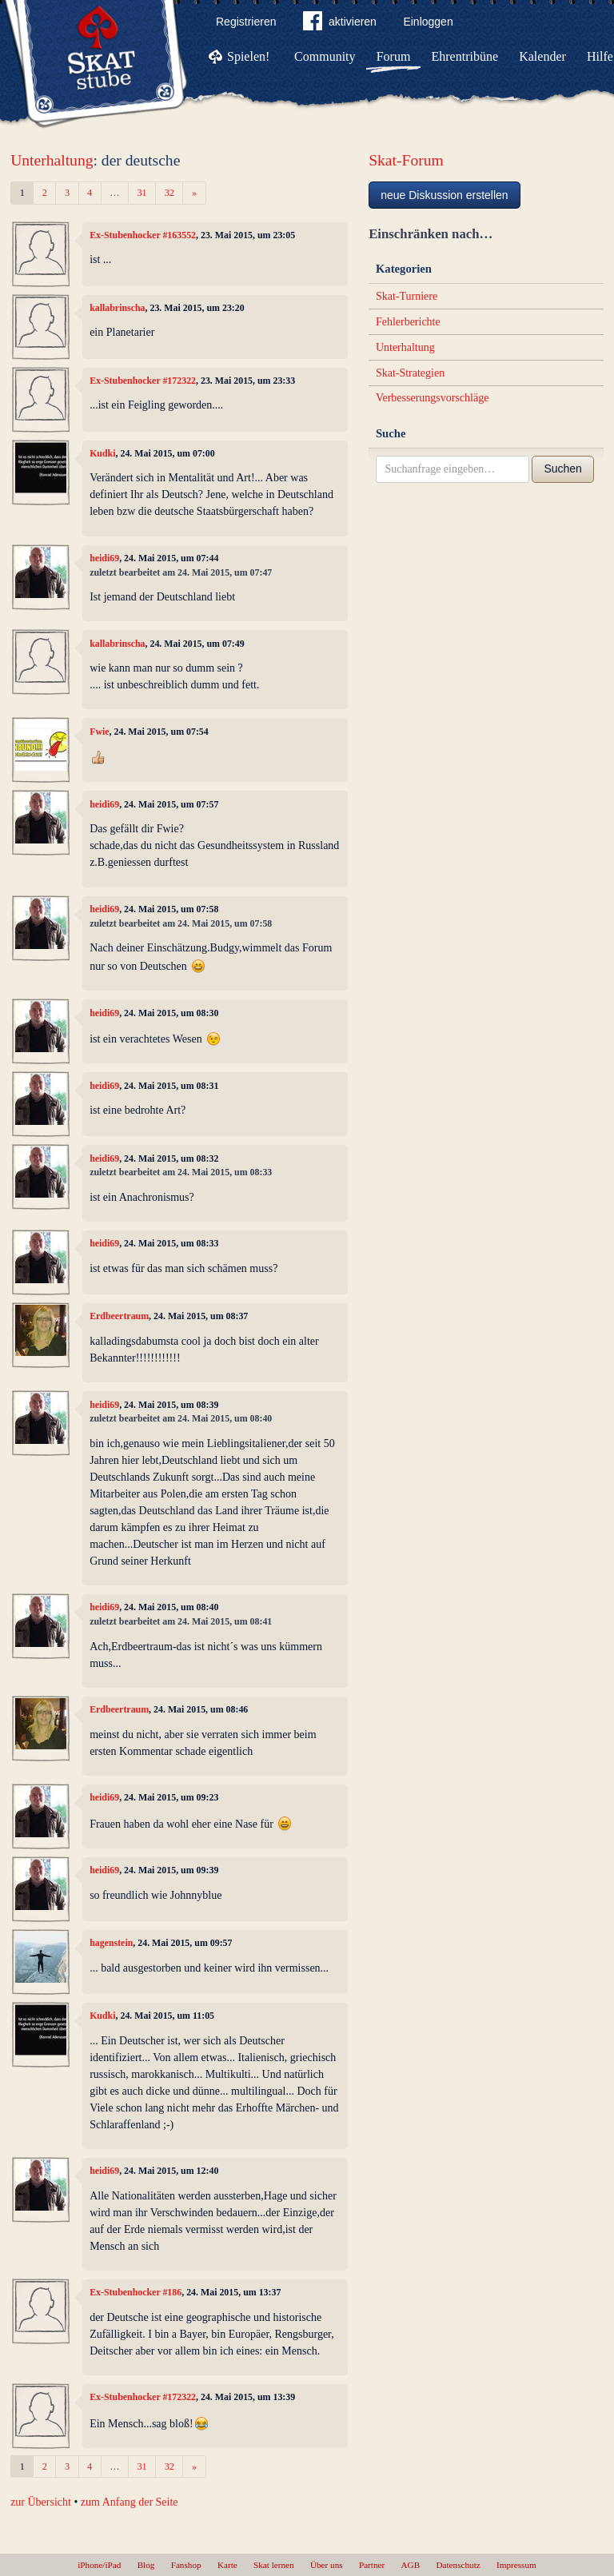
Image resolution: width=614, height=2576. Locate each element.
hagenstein (111, 1942)
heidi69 (104, 558)
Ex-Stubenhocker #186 (135, 2292)
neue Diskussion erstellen (444, 195)
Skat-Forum (406, 160)
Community (324, 56)
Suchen (562, 468)
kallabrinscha (117, 307)
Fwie (99, 731)
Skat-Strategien (410, 373)
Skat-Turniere (406, 296)
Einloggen (428, 21)
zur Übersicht (40, 2502)
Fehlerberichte (408, 322)
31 (141, 192)
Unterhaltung (51, 160)
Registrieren (246, 21)
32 (169, 192)
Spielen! (248, 56)
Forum (394, 56)
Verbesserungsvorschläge (432, 398)
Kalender (542, 56)
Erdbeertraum (119, 1316)
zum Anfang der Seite (129, 2502)
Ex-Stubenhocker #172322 (143, 380)
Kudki (102, 453)
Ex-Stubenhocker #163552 (143, 235)
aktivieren (340, 24)
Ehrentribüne (465, 56)
